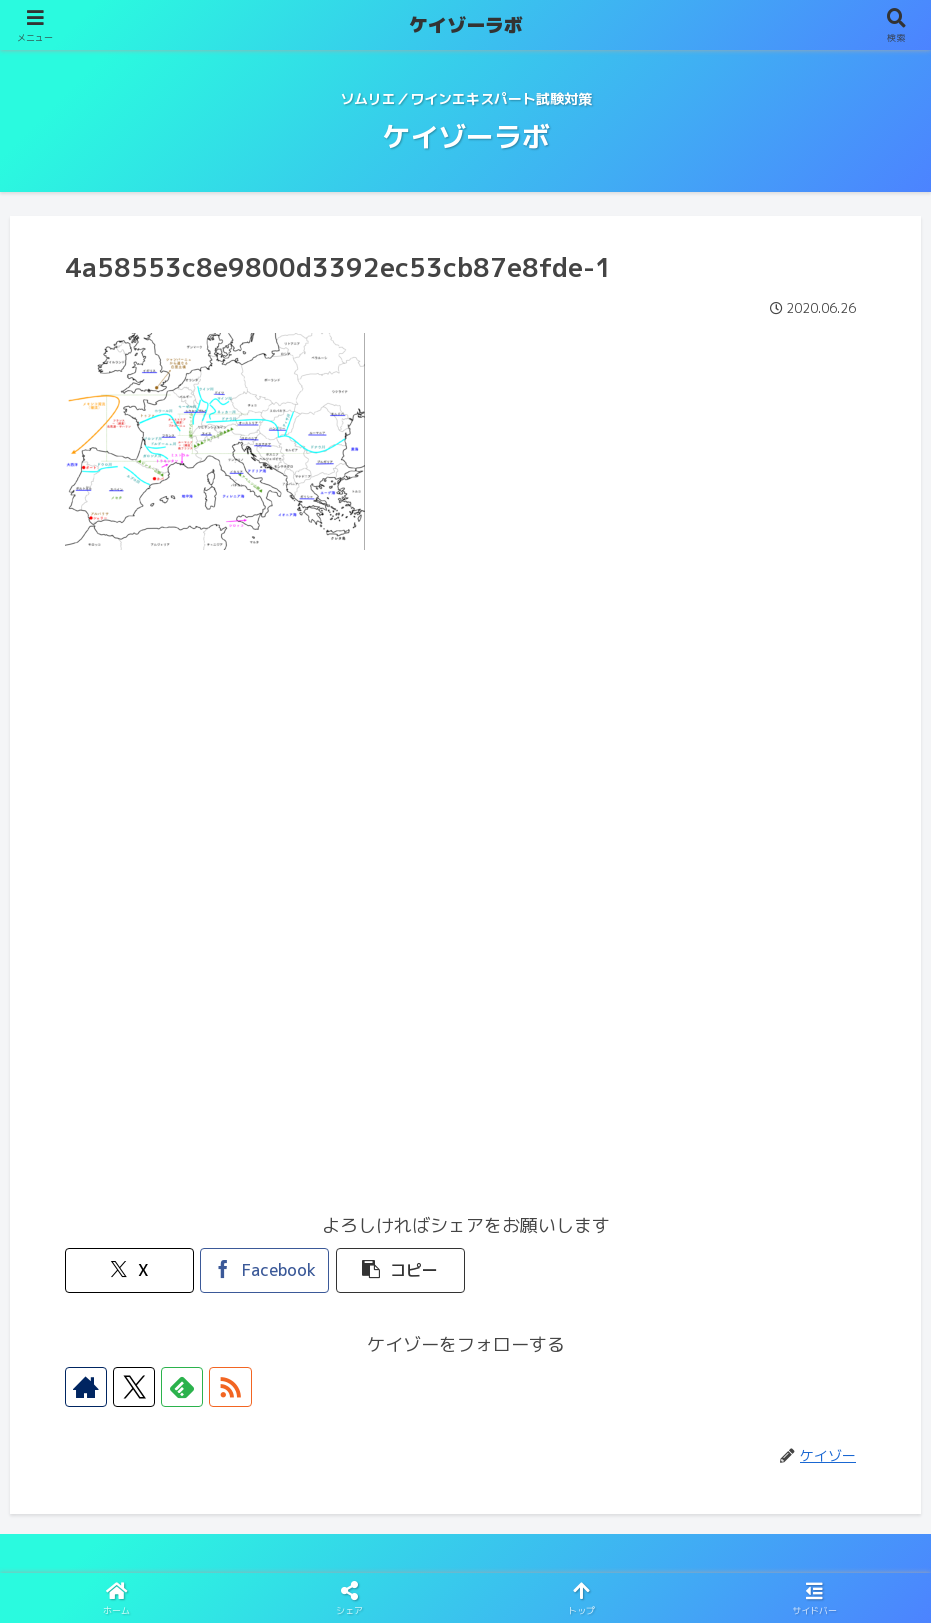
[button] (398, 1270)
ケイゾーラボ (466, 25)
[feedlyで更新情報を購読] (177, 1387)
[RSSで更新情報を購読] (223, 1387)
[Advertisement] (465, 726)
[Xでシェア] (129, 1270)
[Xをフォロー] (131, 1387)
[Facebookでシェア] (264, 1270)
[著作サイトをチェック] (85, 1387)
